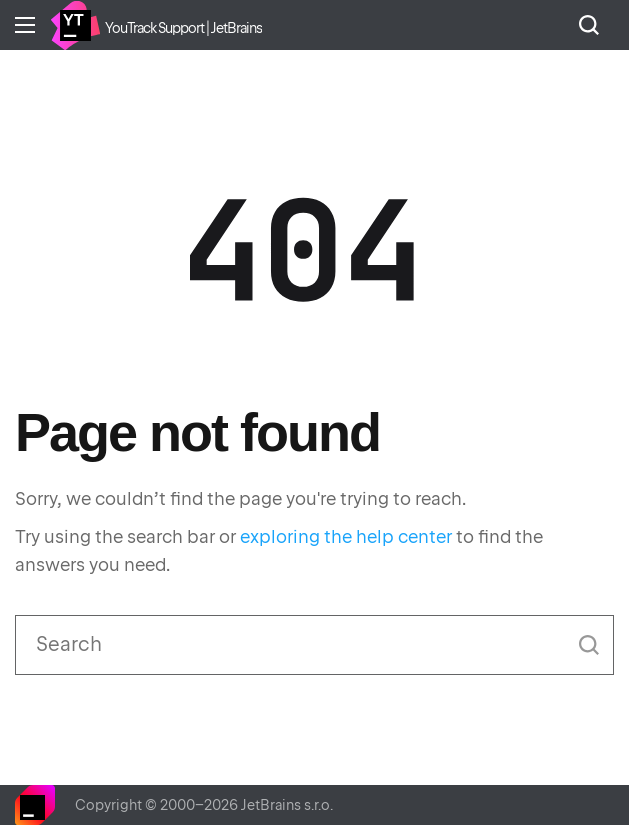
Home (75, 25)
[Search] (314, 645)
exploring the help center (346, 536)
